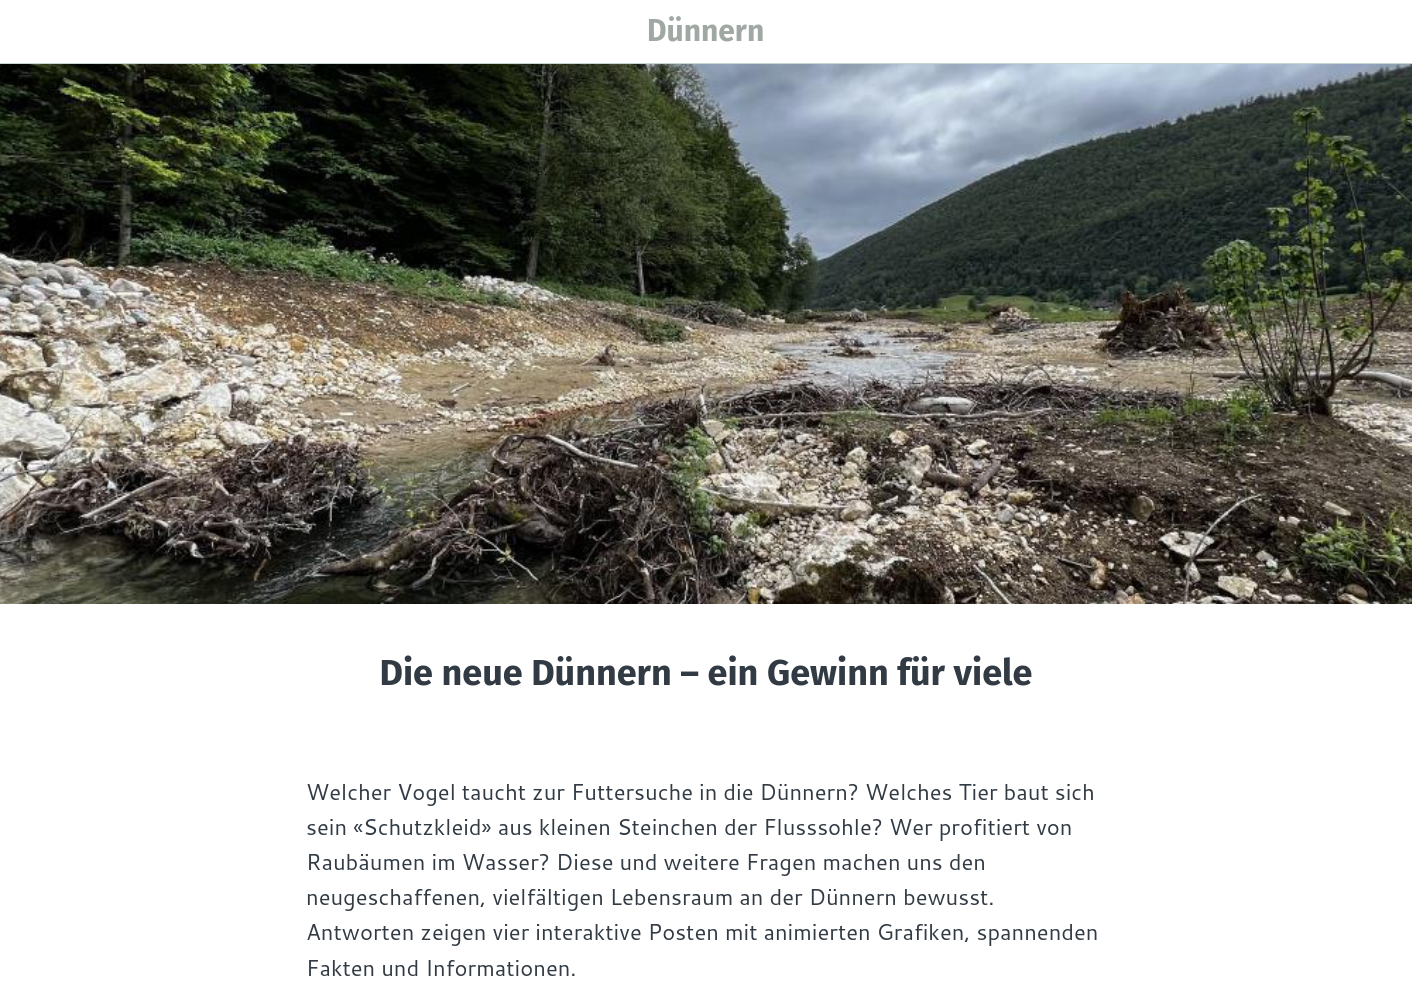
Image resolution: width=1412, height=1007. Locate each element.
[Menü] (32, 32)
